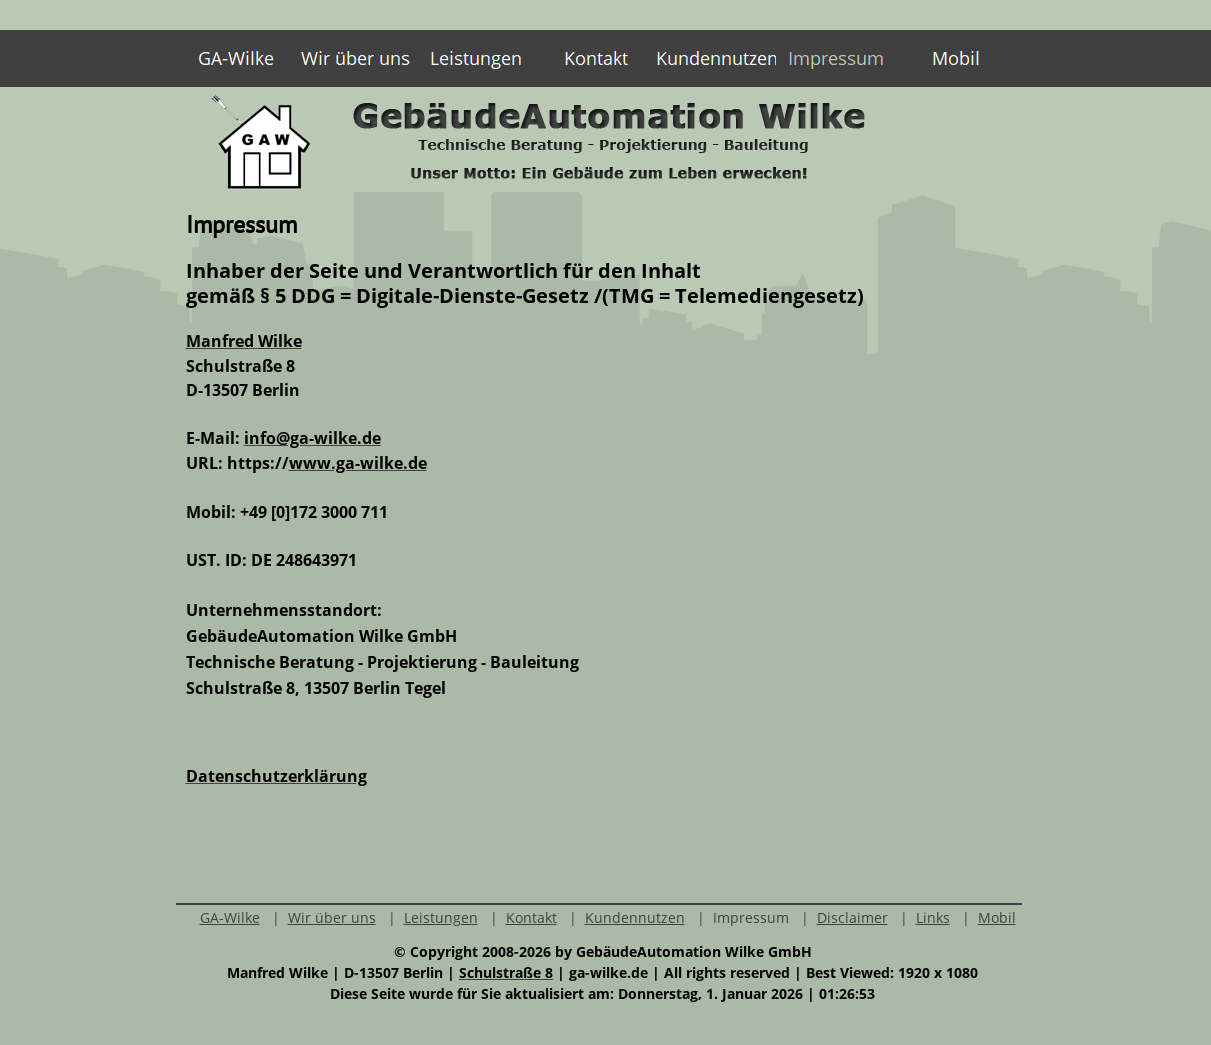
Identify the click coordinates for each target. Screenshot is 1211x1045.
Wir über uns (332, 917)
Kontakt (531, 917)
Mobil (997, 917)
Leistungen (441, 917)
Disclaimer (852, 917)
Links (933, 917)
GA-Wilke (230, 917)
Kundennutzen (635, 917)
